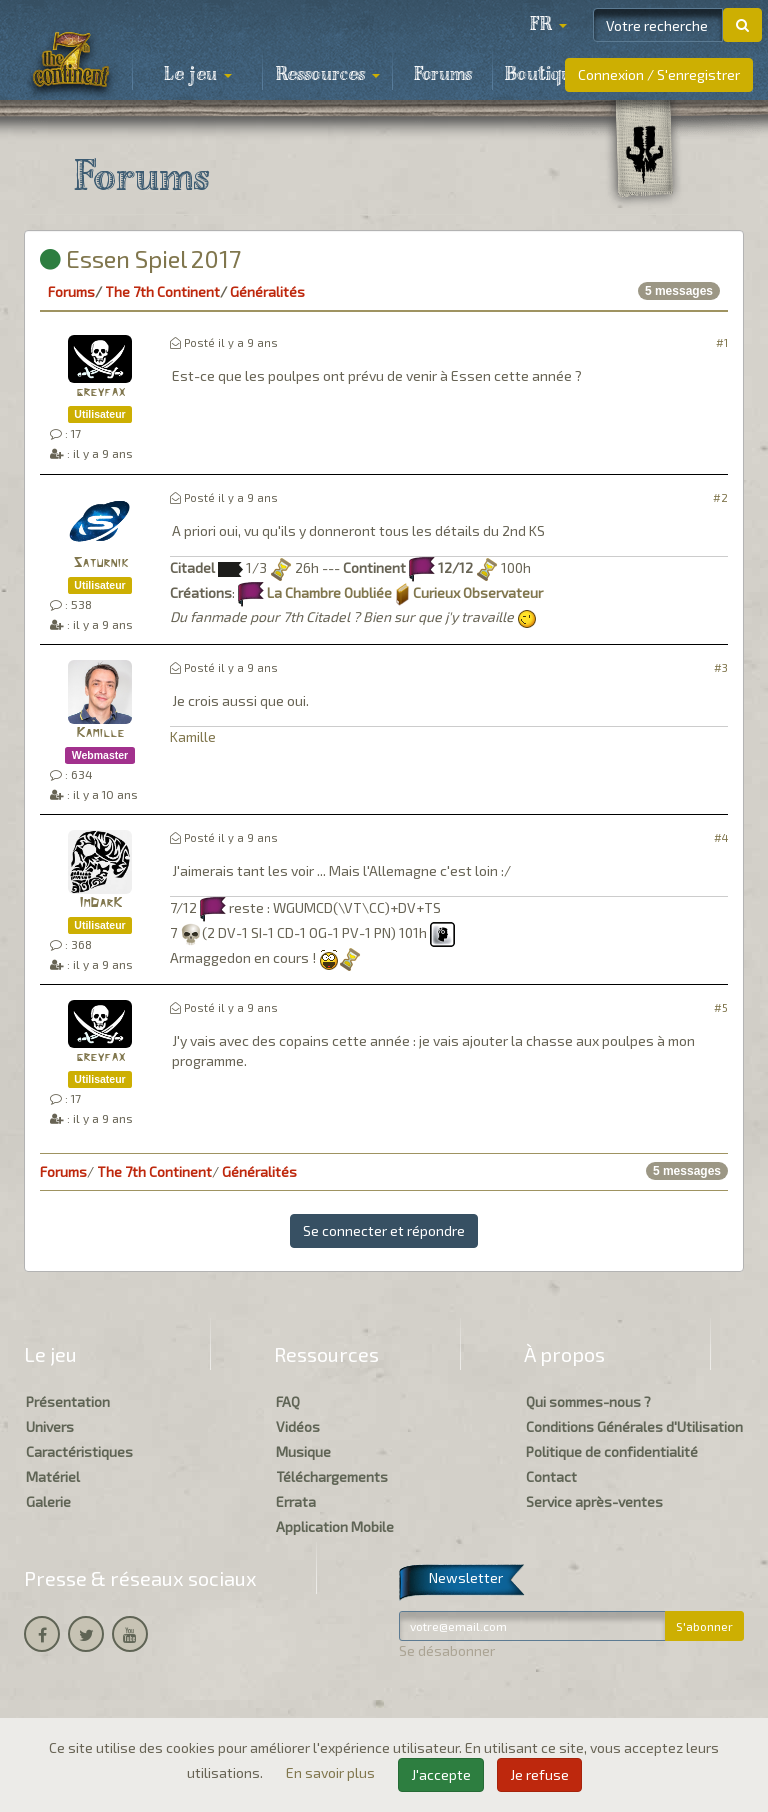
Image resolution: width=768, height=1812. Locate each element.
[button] (548, 25)
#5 (721, 1007)
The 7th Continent (162, 291)
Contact (551, 1476)
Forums (443, 75)
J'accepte (441, 1774)
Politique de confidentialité (612, 1451)
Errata (296, 1501)
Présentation (68, 1401)
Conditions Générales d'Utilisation (634, 1426)
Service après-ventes (594, 1501)
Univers (50, 1426)
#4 (721, 837)
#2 (720, 497)
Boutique (543, 75)
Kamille (100, 733)
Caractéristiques (79, 1451)
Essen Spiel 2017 (140, 258)
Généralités (267, 291)
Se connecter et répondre (384, 1230)
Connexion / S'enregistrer (659, 74)
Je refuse (539, 1774)
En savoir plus (332, 1772)
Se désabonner (447, 1650)
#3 (721, 667)
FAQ (288, 1401)
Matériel (53, 1476)
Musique (303, 1451)
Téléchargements (332, 1476)
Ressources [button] (328, 75)
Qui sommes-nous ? (588, 1401)
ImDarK (100, 903)
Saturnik (100, 563)
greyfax (100, 392)
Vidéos (298, 1426)
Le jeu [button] (198, 75)
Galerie (48, 1501)
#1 (722, 342)
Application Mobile (335, 1526)
